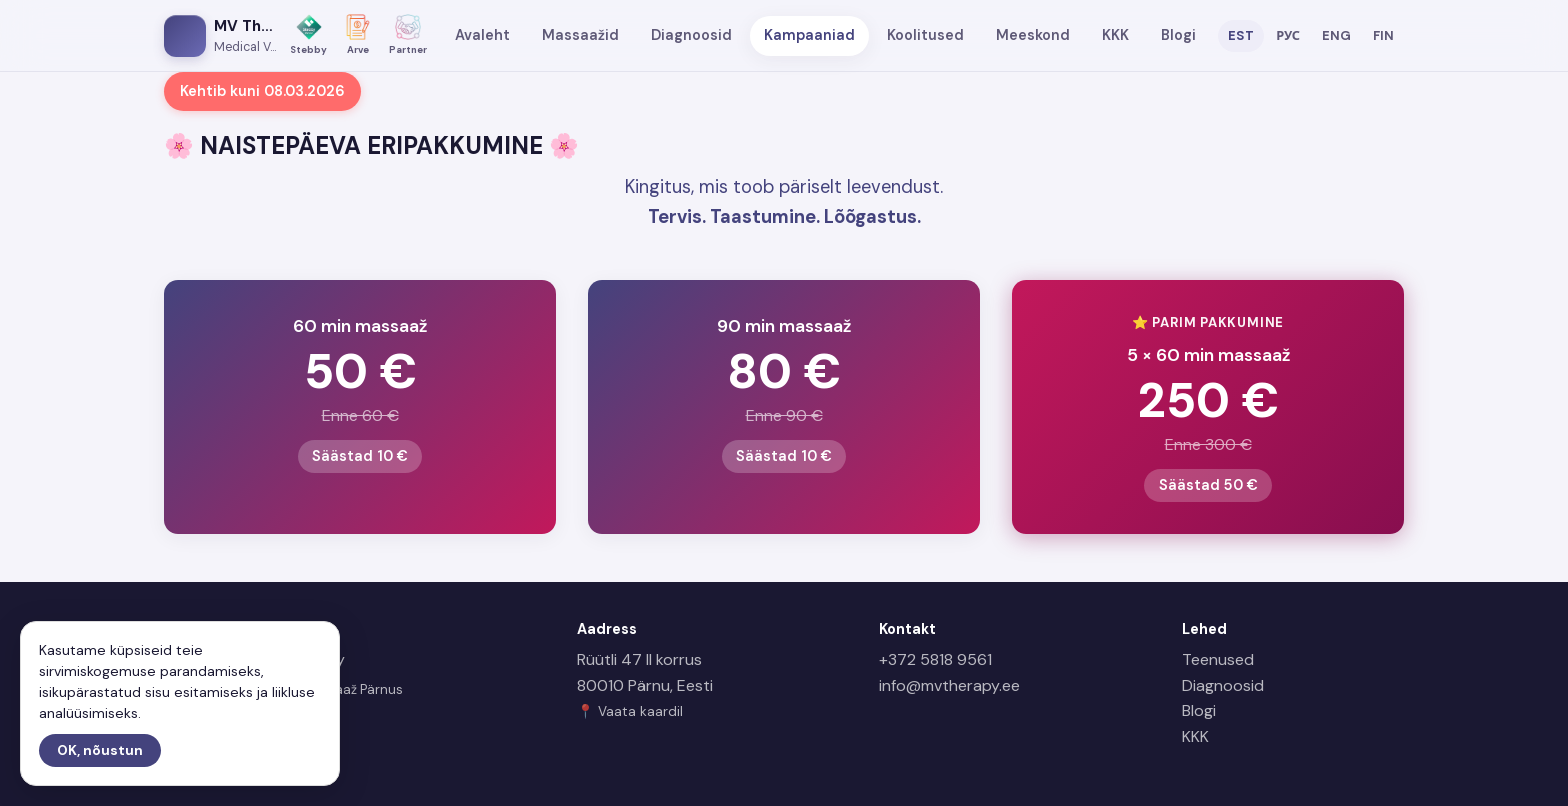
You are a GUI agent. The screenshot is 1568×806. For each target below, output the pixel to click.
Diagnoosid (691, 35)
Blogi (1178, 35)
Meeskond (1033, 35)
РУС (1288, 35)
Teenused (1218, 659)
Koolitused (925, 35)
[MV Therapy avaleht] (220, 36)
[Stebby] (308, 35)
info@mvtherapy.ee (949, 685)
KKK (1115, 35)
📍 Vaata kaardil (630, 711)
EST (1241, 35)
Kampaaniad (809, 35)
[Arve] (358, 35)
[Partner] (408, 35)
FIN (1383, 35)
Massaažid (580, 35)
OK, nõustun (100, 750)
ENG (1336, 35)
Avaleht (482, 35)
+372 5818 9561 (935, 659)
